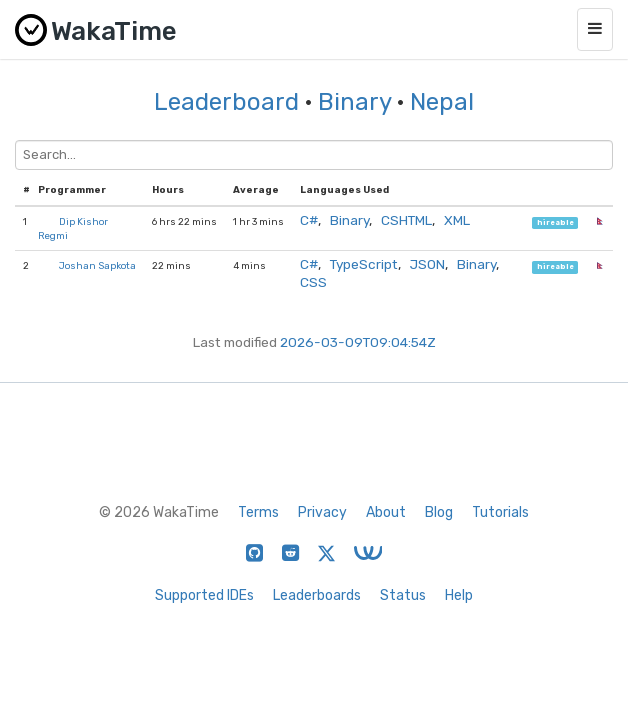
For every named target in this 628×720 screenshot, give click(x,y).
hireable (555, 222)
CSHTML (406, 220)
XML (457, 220)
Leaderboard (226, 102)
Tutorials (500, 512)
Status (403, 595)
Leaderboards (317, 595)
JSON (427, 264)
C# (309, 220)
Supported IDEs (204, 595)
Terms (258, 512)
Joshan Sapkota (97, 265)
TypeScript (364, 264)
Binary (354, 102)
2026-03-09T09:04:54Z (358, 342)
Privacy (322, 512)
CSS (313, 282)
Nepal (442, 102)
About (386, 512)
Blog (439, 512)
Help (459, 595)
